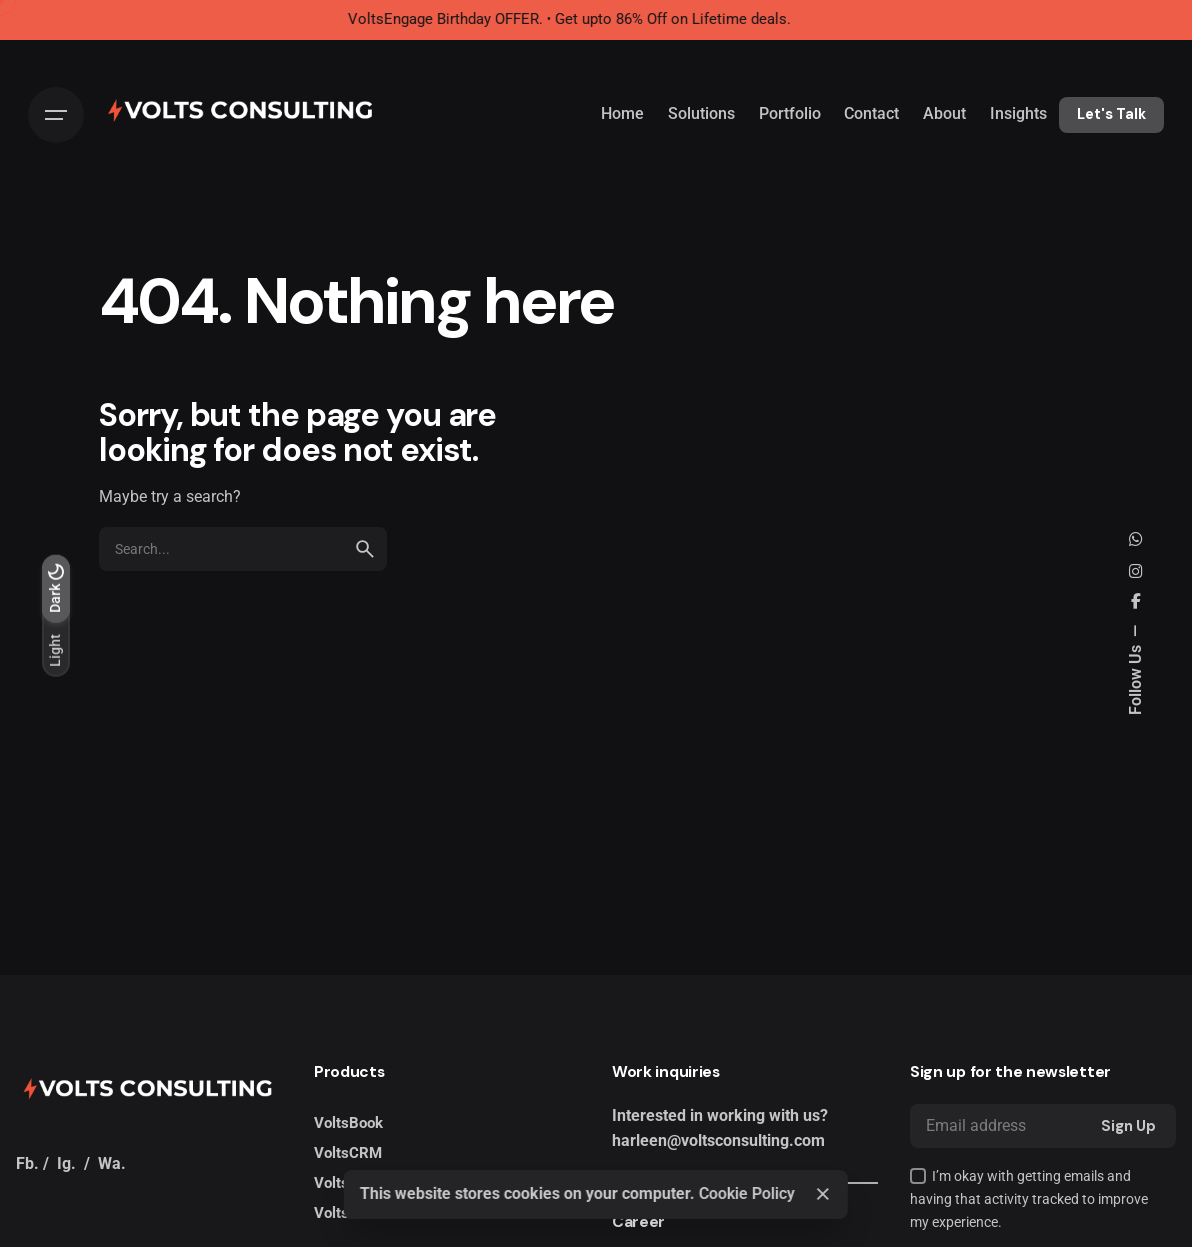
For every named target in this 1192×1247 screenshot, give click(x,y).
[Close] (823, 1194)
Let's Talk (1111, 114)
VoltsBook (348, 1123)
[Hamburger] (56, 115)
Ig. (66, 1164)
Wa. (112, 1164)
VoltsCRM (348, 1153)
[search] (365, 549)
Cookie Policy (747, 1194)
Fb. (27, 1164)
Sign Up (1128, 1126)
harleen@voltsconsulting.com (718, 1141)
